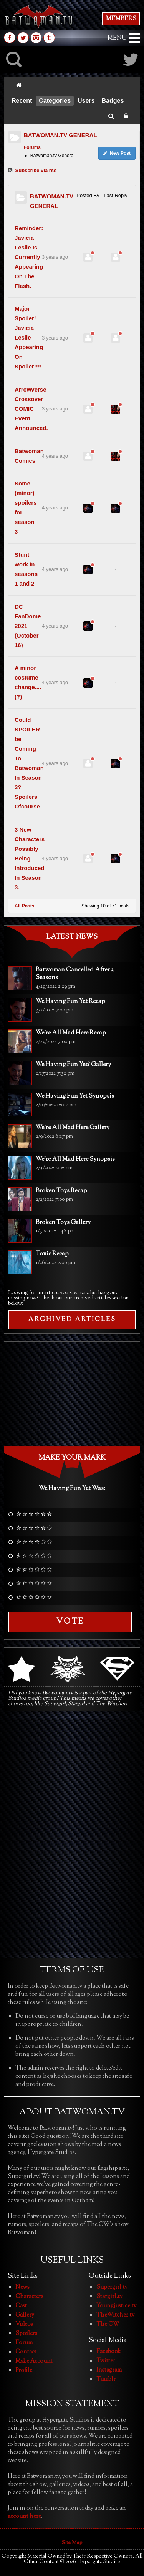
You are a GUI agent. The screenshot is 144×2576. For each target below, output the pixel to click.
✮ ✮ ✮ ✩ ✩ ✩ (34, 1556)
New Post (117, 153)
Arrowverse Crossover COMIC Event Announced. (31, 408)
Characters (29, 2297)
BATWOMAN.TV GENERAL (60, 135)
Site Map (72, 2543)
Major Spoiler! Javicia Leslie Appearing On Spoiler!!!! (29, 337)
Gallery (24, 2315)
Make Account (34, 2361)
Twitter (105, 2361)
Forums (32, 147)
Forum (24, 2343)
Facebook (108, 2352)
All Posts (24, 906)
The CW (107, 2324)
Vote (70, 1621)
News (22, 2287)
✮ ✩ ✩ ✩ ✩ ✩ (34, 1584)
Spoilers (26, 2334)
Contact (25, 2352)
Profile (23, 2371)
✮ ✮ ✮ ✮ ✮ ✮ (34, 1515)
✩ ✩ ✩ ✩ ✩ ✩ (34, 1598)
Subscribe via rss (32, 170)
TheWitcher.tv (115, 2315)
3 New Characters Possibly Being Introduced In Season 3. (30, 858)
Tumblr (106, 2379)
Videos (24, 2324)
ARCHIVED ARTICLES (72, 1319)
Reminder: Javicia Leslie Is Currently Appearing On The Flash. (29, 257)
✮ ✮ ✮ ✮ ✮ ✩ (34, 1529)
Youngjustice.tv (116, 2306)
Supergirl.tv (111, 2287)
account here (24, 2516)
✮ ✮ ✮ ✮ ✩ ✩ (34, 1543)
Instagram (109, 2370)
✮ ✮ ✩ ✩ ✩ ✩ (34, 1570)
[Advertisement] (72, 1390)
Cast (21, 2306)
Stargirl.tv (109, 2297)
